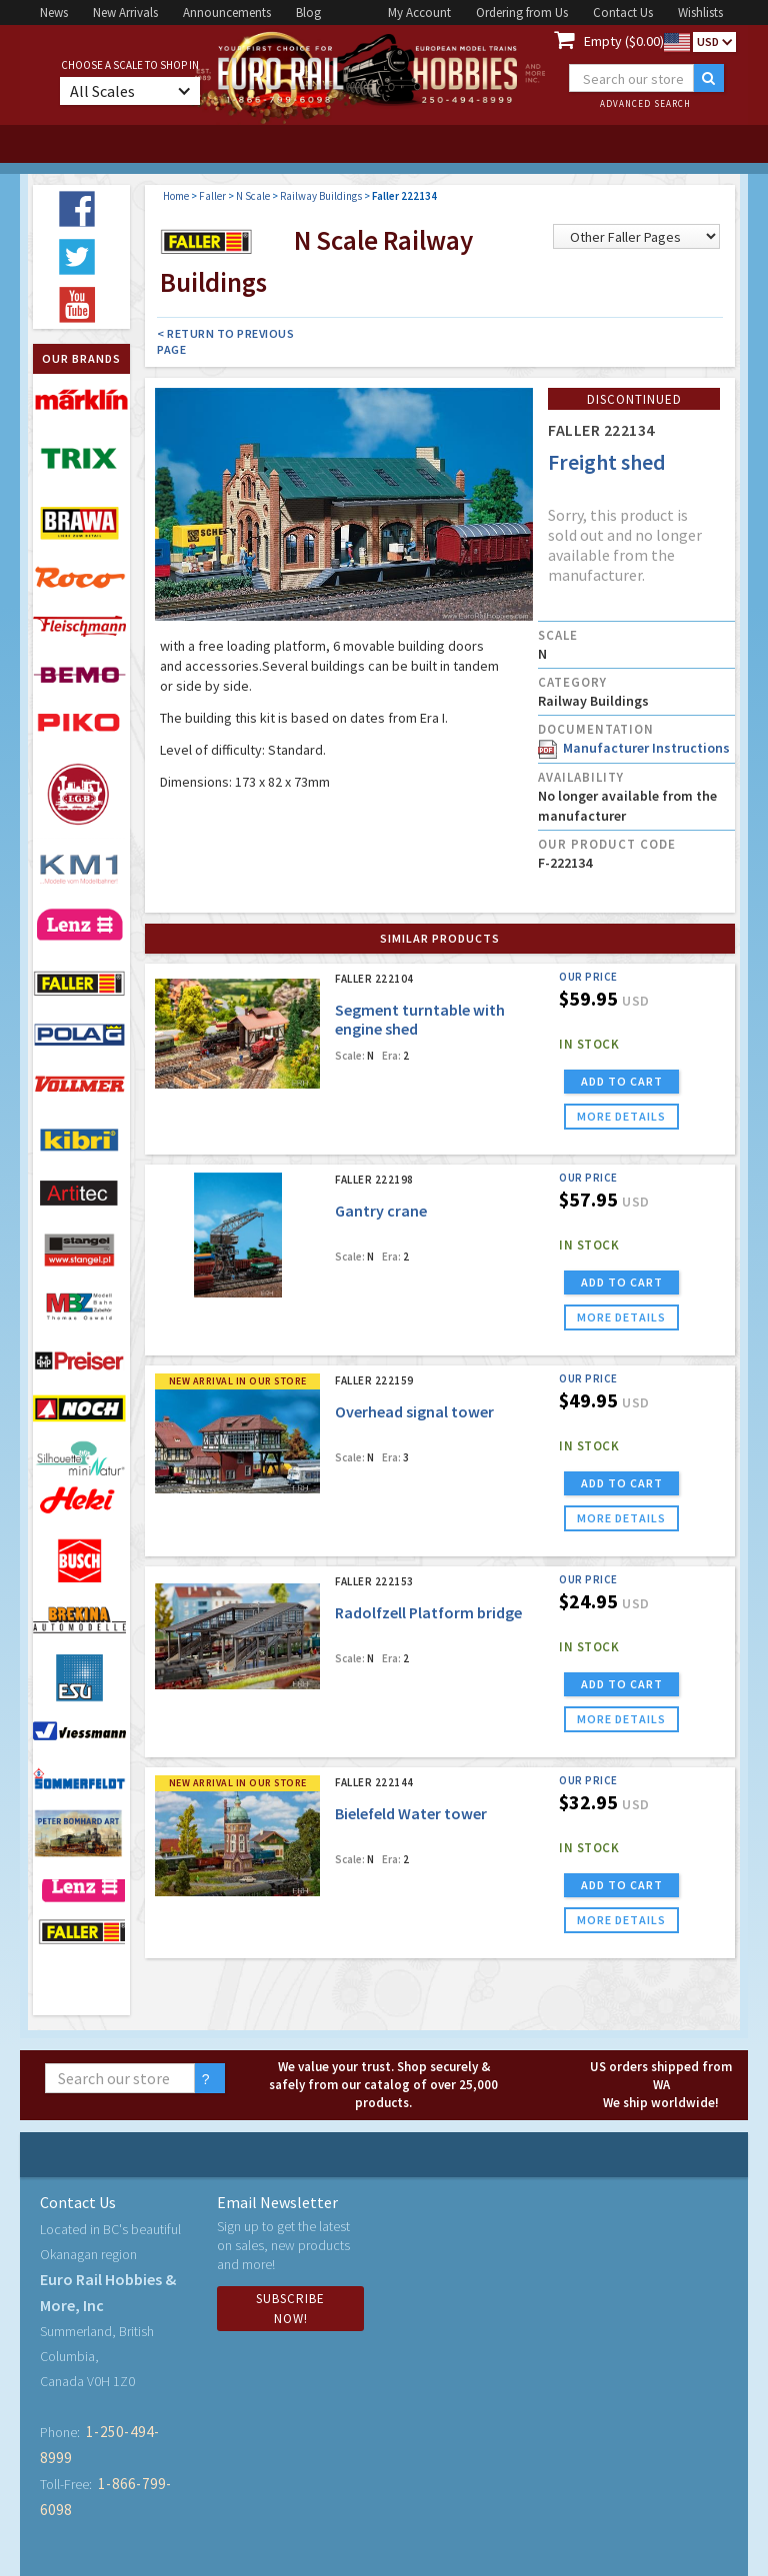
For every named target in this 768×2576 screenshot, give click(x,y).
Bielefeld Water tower (411, 1813)
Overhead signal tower (414, 1411)
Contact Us (623, 12)
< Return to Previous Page (225, 341)
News (54, 12)
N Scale (253, 196)
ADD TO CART (622, 1081)
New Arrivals (125, 12)
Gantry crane (381, 1211)
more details (621, 1116)
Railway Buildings (321, 196)
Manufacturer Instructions (634, 748)
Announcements (227, 12)
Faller (212, 196)
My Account (419, 12)
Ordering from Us (522, 12)
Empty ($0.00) (624, 41)
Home (176, 196)
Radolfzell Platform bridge (428, 1612)
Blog (308, 12)
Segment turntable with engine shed (420, 1019)
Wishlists (700, 12)
